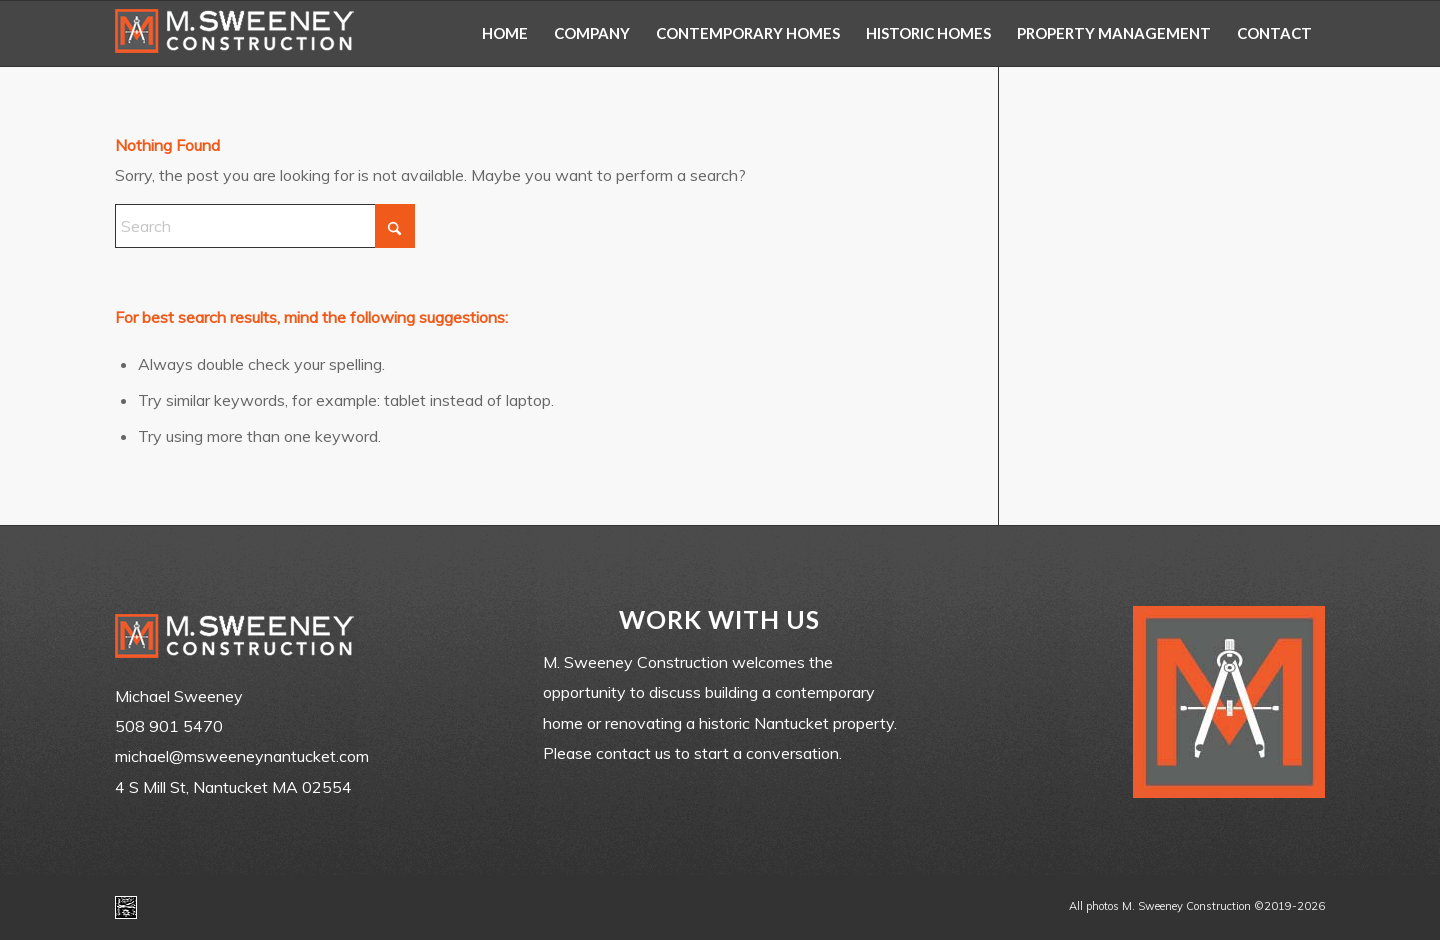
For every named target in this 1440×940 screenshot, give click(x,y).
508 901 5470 (169, 726)
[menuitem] (505, 33)
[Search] (265, 226)
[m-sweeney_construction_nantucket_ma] (235, 33)
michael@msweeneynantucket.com (242, 756)
